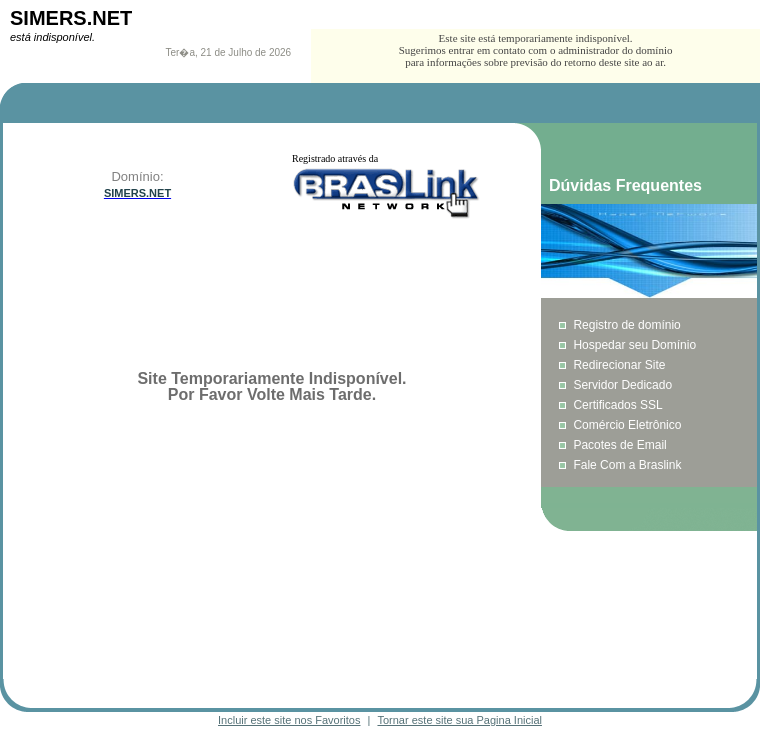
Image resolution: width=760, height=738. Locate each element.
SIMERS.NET (71, 18)
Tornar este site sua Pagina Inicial (459, 720)
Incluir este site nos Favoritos (289, 720)
